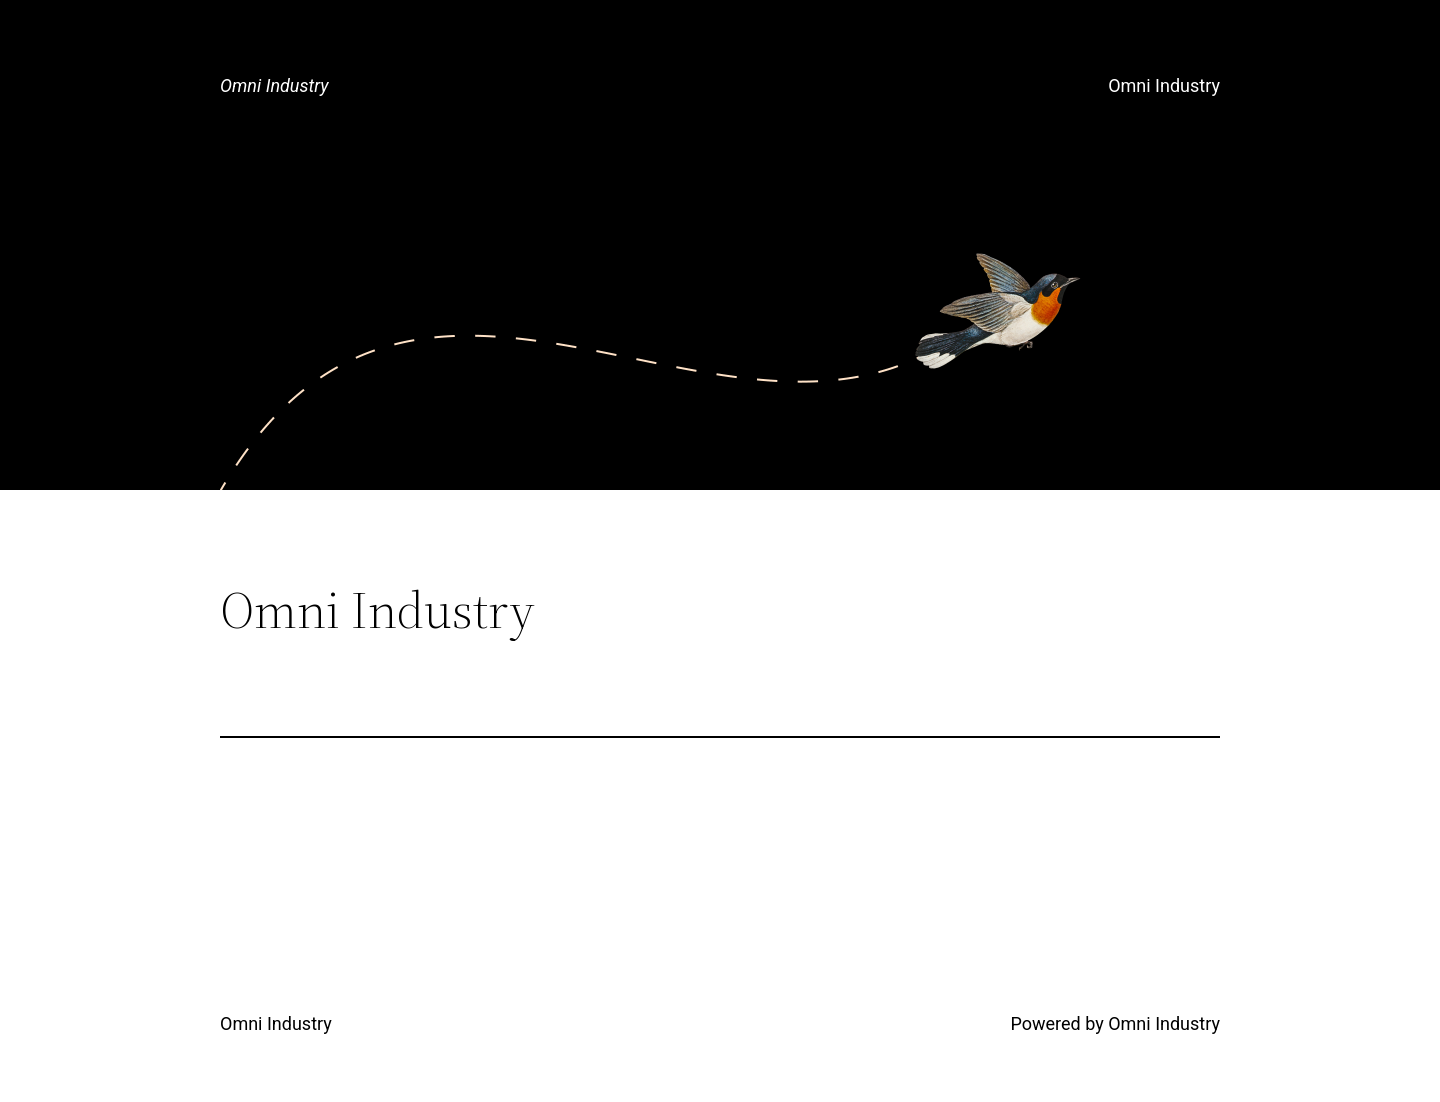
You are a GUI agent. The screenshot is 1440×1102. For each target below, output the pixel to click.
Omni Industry (274, 85)
